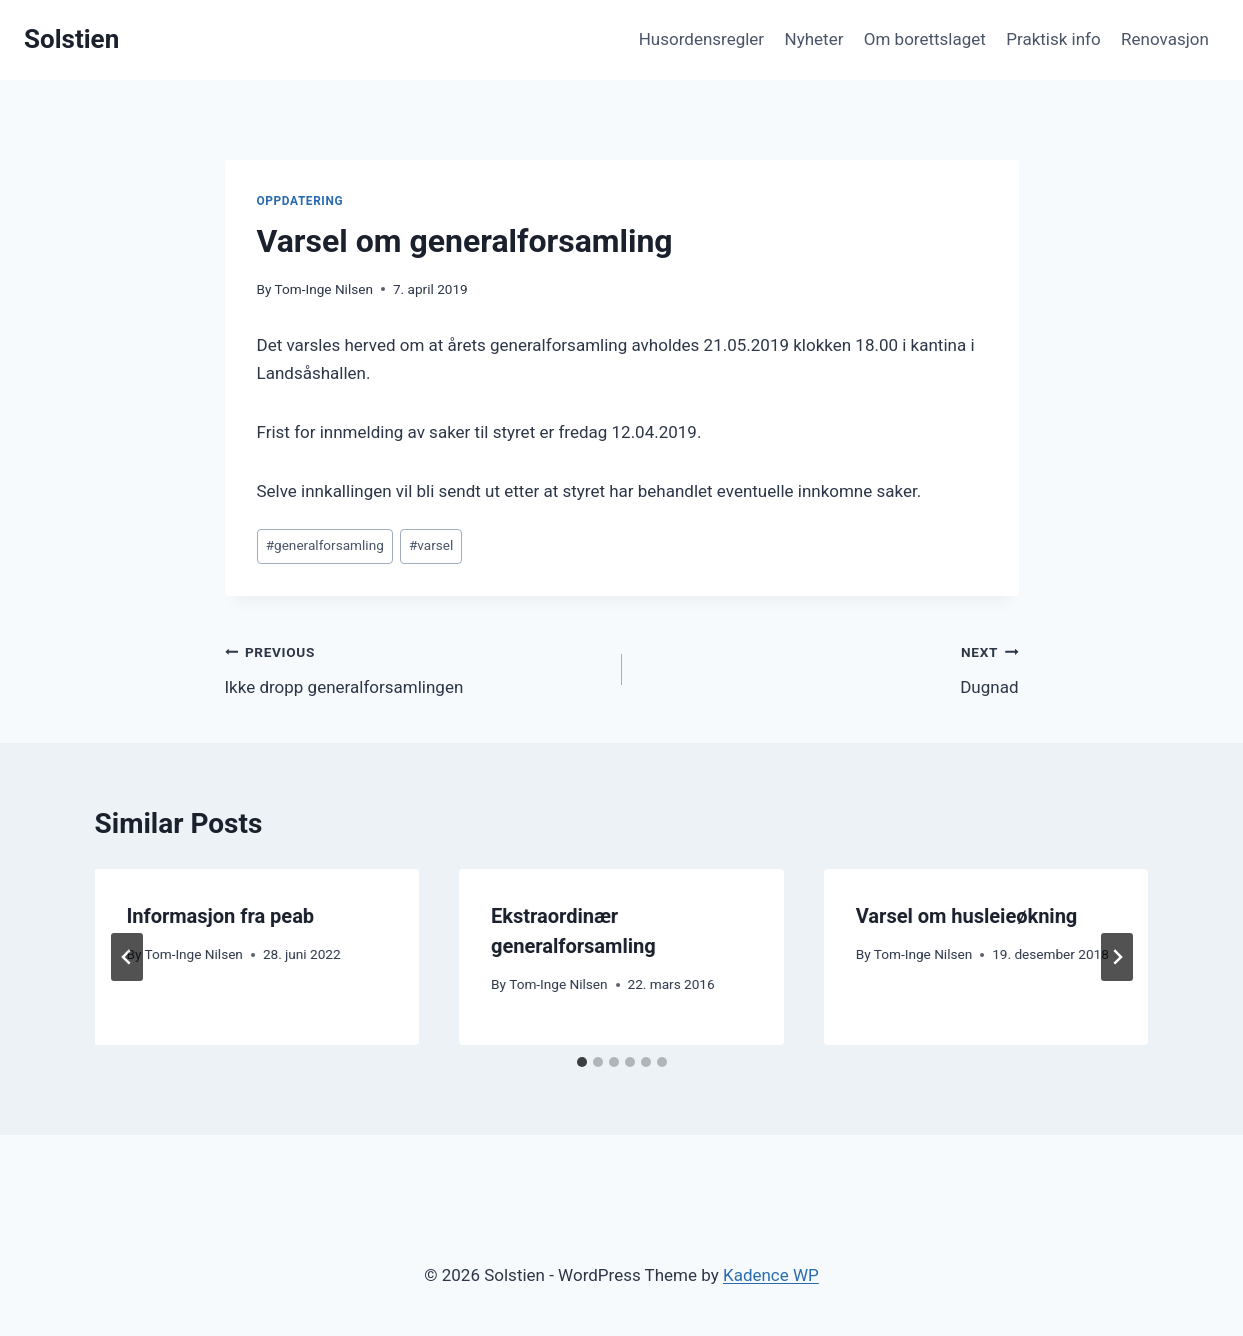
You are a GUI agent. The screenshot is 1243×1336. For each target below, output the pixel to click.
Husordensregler (701, 39)
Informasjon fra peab (221, 916)
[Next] (1117, 957)
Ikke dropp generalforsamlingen (415, 667)
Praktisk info (1053, 39)
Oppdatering (300, 201)
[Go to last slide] (127, 957)
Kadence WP (771, 1275)
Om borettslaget (925, 39)
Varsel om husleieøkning (967, 916)
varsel (431, 545)
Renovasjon (1165, 39)
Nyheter (814, 39)
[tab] (582, 1062)
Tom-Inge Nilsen (324, 289)
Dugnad (829, 667)
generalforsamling (325, 545)
